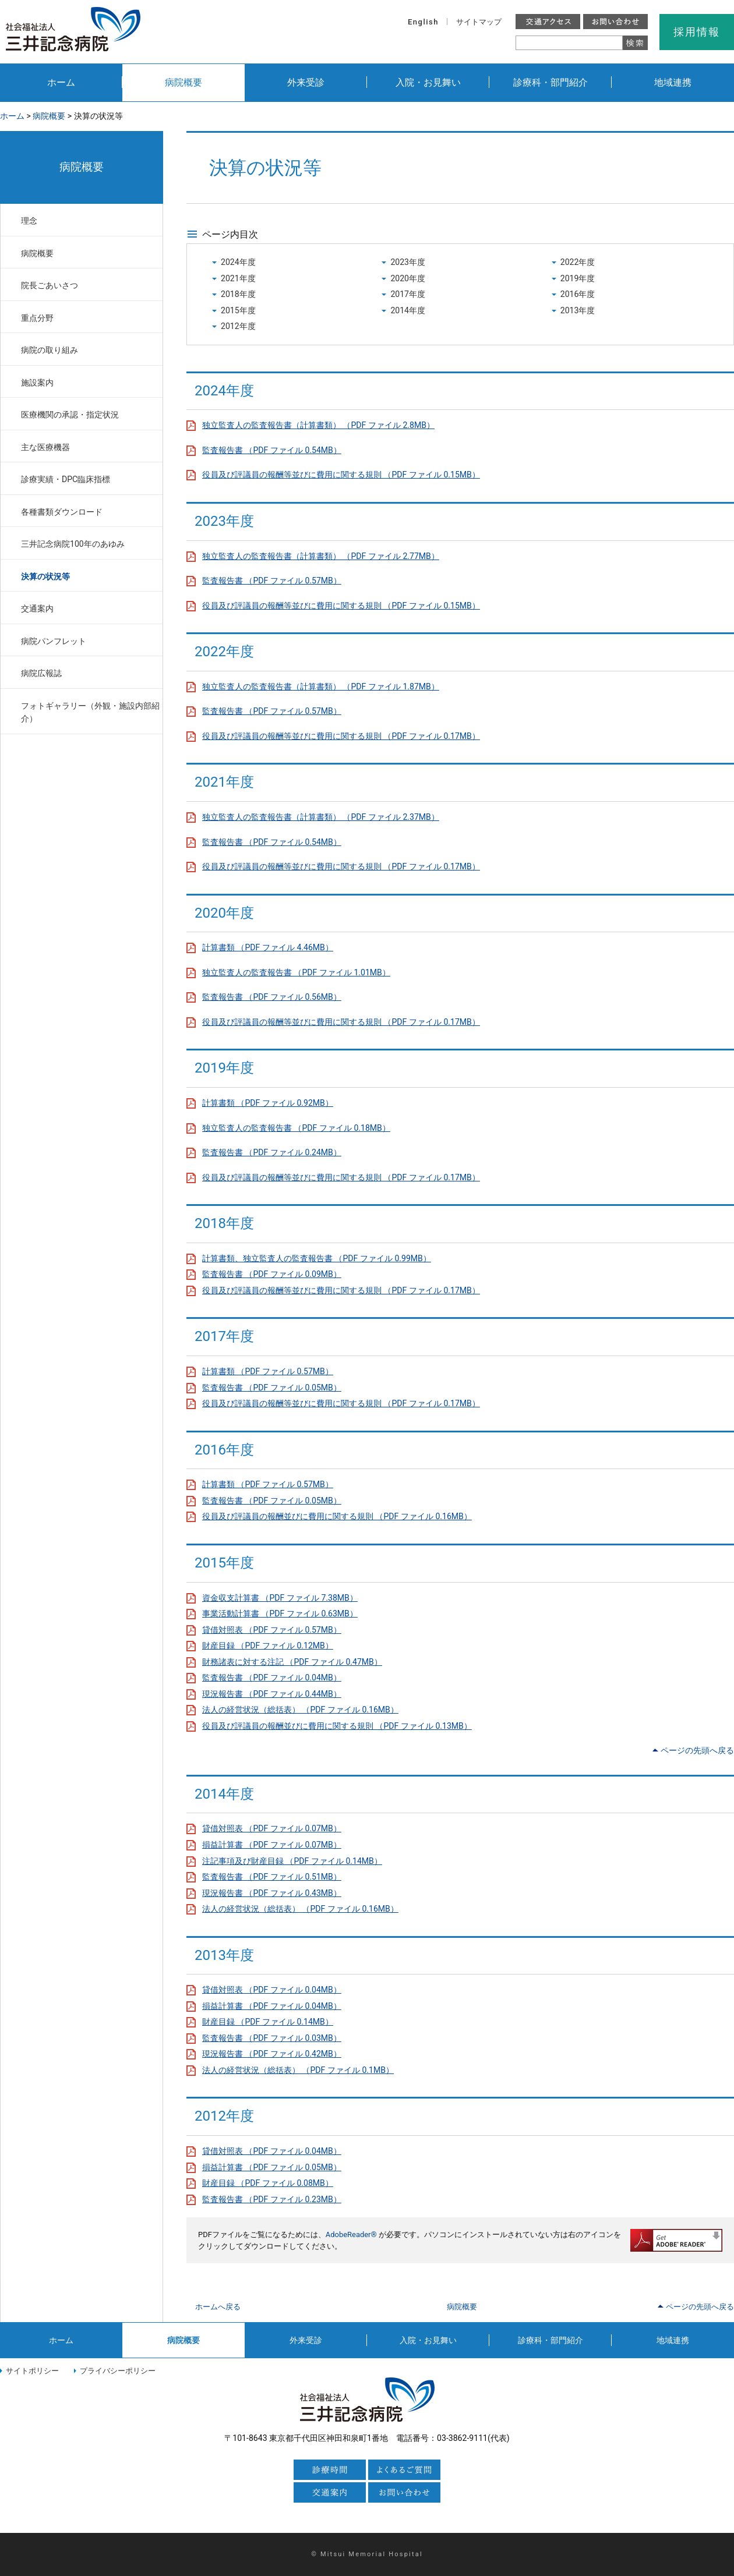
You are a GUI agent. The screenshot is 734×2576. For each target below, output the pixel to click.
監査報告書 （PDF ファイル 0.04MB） (271, 1677)
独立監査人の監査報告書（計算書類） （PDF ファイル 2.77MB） (320, 556)
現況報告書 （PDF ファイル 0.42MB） (271, 2053)
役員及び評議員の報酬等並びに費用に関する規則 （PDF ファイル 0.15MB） (341, 474)
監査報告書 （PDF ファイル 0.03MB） (271, 2038)
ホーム (61, 82)
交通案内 (37, 608)
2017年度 (407, 294)
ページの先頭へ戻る (697, 1750)
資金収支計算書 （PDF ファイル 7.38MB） (280, 1597)
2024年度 (238, 262)
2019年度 (577, 278)
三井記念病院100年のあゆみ (73, 544)
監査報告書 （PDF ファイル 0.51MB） (271, 1876)
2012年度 (238, 326)
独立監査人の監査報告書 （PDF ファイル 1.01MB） (296, 972)
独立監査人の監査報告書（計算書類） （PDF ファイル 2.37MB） (320, 817)
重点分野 (37, 318)
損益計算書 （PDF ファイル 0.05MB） (271, 2167)
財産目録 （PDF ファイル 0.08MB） (267, 2183)
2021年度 (238, 278)
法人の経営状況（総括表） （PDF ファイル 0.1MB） (298, 2070)
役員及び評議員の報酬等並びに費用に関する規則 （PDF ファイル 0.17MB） (341, 736)
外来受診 (305, 82)
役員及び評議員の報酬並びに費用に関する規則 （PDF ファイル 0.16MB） (337, 1516)
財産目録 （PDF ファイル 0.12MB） (267, 1645)
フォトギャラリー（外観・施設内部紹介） (90, 712)
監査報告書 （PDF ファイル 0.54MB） (271, 450)
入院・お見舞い (428, 82)
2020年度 (407, 278)
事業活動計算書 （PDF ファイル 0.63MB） (280, 1613)
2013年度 (577, 310)
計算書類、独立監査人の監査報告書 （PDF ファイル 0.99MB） (316, 1258)
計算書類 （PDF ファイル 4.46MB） (267, 947)
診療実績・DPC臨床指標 (65, 479)
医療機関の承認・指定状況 (70, 414)
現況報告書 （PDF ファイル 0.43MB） (271, 1893)
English (423, 21)
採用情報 (696, 32)
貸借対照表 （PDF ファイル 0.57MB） (271, 1629)
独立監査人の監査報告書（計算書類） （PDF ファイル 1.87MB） (320, 686)
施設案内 (37, 382)
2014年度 (407, 310)
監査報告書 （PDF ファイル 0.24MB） (271, 1152)
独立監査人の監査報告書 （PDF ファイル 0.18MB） (296, 1128)
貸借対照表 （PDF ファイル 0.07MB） (271, 1828)
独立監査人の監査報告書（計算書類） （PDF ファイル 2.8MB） (318, 425)
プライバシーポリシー (118, 2370)
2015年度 (238, 310)
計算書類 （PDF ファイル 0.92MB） (267, 1102)
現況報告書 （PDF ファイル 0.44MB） (271, 1694)
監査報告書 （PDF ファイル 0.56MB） (271, 997)
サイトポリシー (32, 2370)
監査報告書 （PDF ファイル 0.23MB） (271, 2199)
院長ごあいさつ (49, 285)
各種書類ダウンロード (62, 511)
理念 (29, 220)
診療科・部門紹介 (550, 82)
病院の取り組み (49, 350)
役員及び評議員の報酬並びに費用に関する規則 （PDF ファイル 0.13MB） (337, 1726)
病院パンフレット (53, 641)
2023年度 (407, 262)
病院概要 (183, 82)
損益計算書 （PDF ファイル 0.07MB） (271, 1844)
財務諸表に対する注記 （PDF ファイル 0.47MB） (292, 1661)
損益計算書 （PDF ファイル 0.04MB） (271, 2006)
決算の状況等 (45, 576)
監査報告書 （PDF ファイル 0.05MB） (271, 1387)
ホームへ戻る (218, 2306)
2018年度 (238, 294)
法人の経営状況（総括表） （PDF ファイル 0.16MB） (300, 1709)
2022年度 (577, 262)
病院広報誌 (41, 673)
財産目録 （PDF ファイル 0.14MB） (267, 2021)
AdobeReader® (351, 2234)
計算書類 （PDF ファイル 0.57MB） (267, 1371)
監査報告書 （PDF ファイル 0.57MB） (271, 580)
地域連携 (672, 82)
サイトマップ (479, 21)
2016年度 (577, 294)
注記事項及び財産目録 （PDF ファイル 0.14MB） (292, 1861)
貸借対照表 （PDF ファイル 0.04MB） (271, 1989)
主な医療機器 (45, 447)
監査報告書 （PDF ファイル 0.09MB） (271, 1274)
